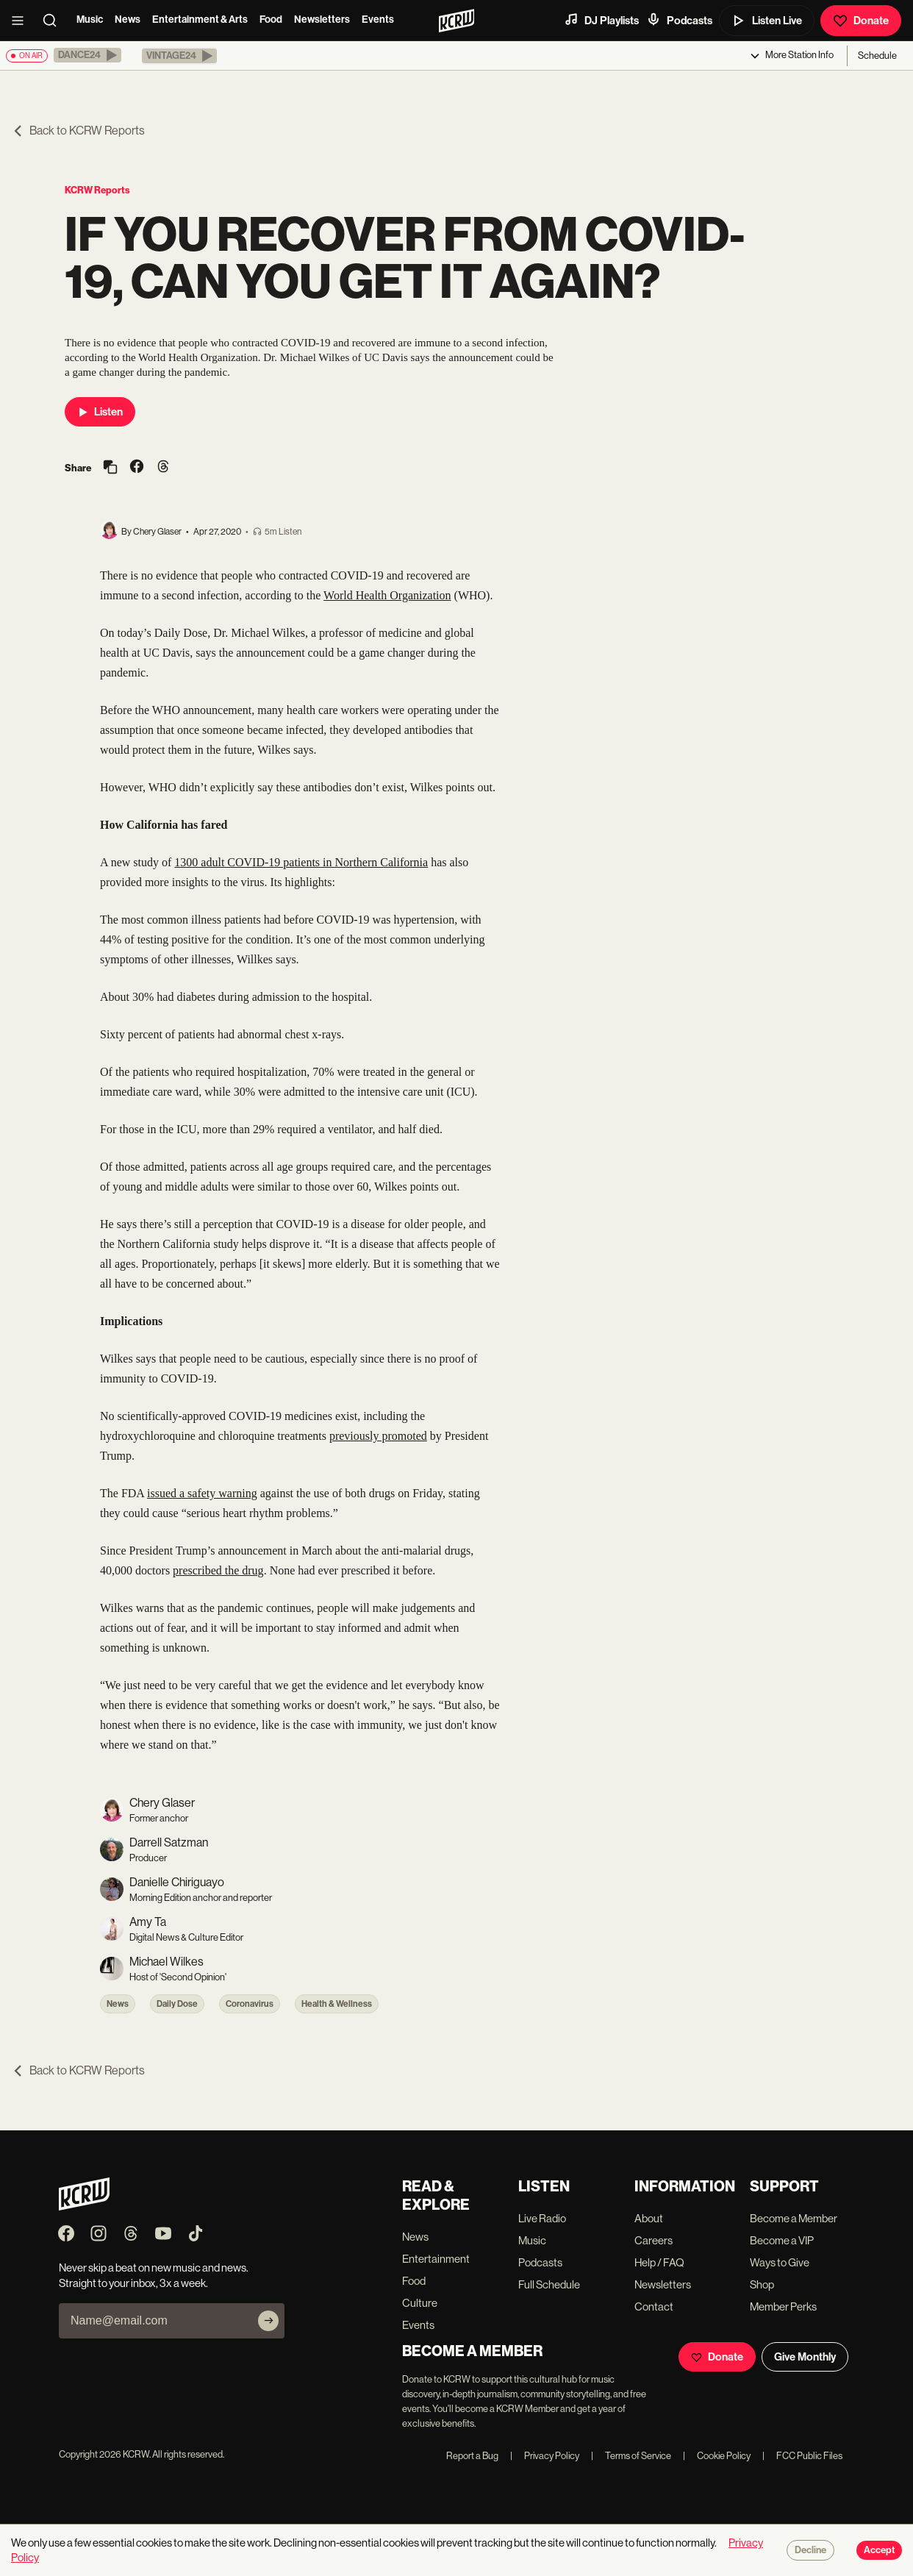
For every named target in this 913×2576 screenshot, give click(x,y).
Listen (100, 411)
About (648, 2218)
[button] (87, 55)
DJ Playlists (601, 20)
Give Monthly (805, 2356)
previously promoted (378, 1436)
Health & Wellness (336, 2004)
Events (378, 19)
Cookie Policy (717, 2455)
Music (89, 19)
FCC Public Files (802, 2455)
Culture (419, 2303)
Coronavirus (249, 2004)
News (127, 19)
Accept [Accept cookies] (879, 2550)
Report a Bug (472, 2455)
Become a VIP (782, 2240)
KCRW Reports (97, 190)
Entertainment (436, 2258)
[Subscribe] (268, 2321)
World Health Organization (387, 595)
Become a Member (793, 2218)
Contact (653, 2306)
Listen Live (766, 20)
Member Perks (783, 2306)
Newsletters (322, 19)
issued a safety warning (202, 1493)
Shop (762, 2284)
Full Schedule (549, 2284)
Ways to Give (779, 2262)
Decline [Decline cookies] (810, 2550)
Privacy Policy (544, 2455)
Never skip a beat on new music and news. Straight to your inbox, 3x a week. (153, 2275)
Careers (653, 2240)
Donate (861, 20)
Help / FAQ (659, 2262)
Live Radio (542, 2218)
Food (270, 19)
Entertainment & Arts (200, 19)
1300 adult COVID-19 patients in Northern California (301, 862)
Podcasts (679, 20)
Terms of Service (631, 2455)
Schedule (877, 55)
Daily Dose (177, 2004)
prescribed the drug (218, 1570)
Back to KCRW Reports (78, 131)
